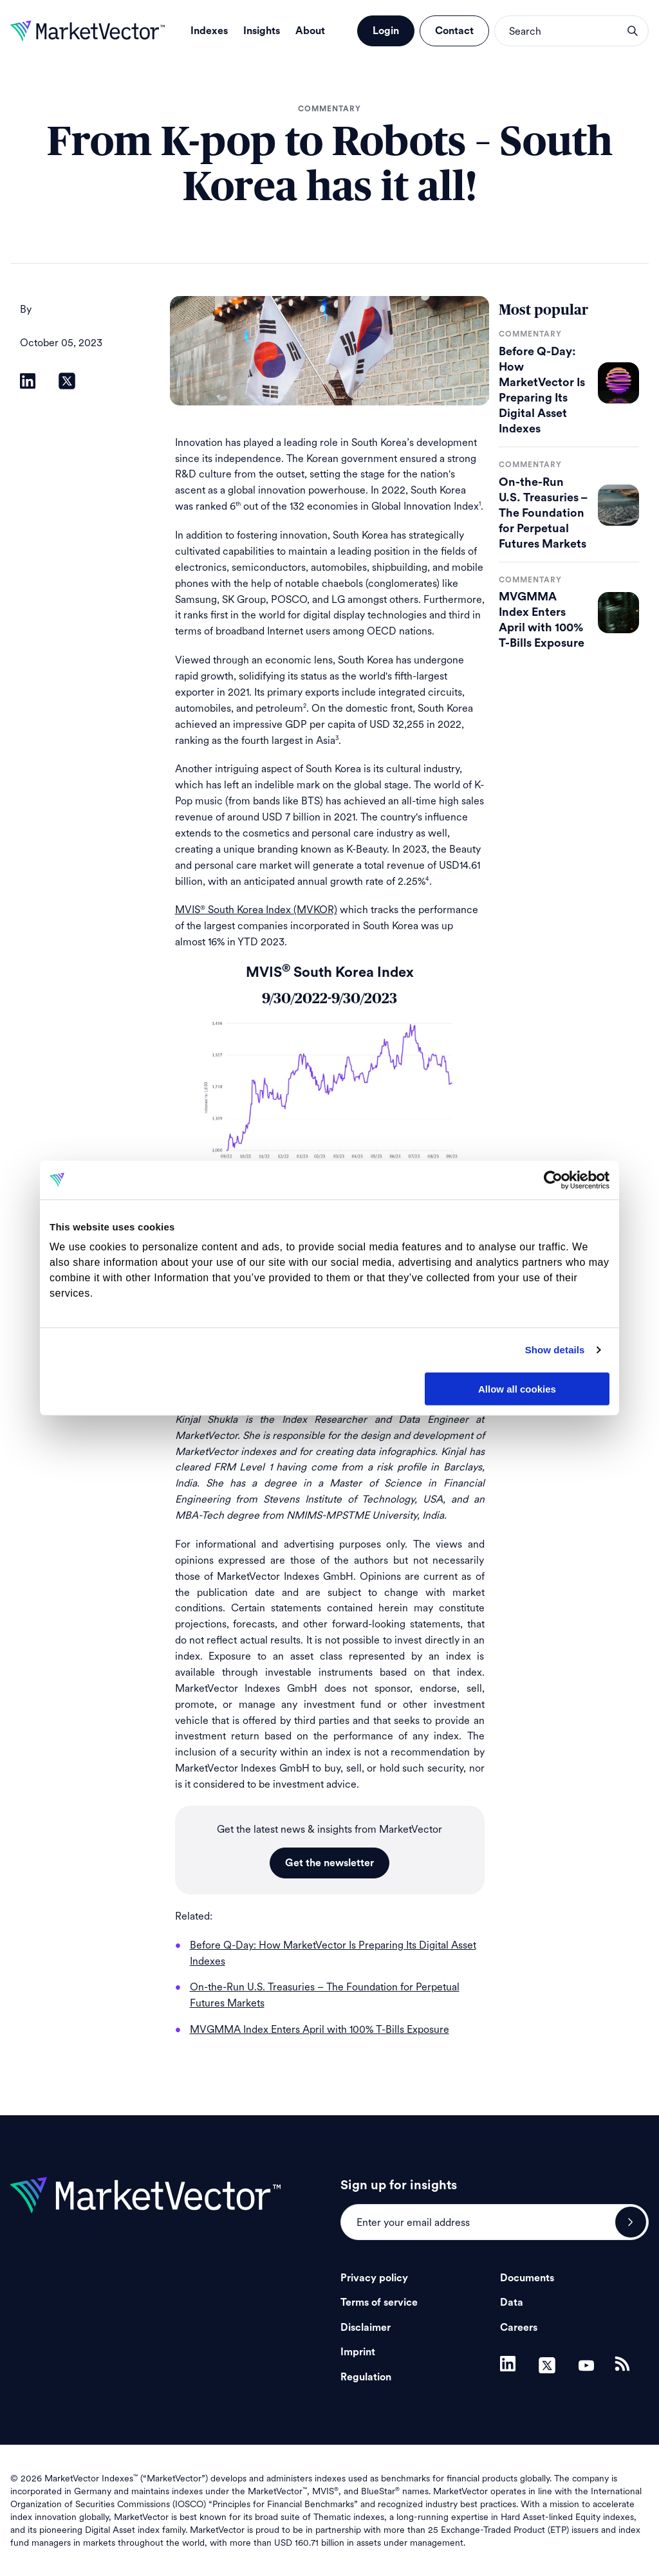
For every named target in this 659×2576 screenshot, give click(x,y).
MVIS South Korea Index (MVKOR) (256, 909)
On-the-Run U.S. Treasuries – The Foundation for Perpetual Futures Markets (543, 513)
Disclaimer (365, 2327)
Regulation (365, 2377)
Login (386, 31)
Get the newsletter (329, 1863)
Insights (261, 31)
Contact (454, 31)
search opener (632, 31)
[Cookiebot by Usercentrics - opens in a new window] (553, 1179)
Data (511, 2302)
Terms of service (379, 2302)
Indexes (209, 31)
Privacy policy (374, 2278)
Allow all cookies (517, 1388)
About (310, 31)
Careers (518, 2327)
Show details (555, 1349)
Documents (527, 2278)
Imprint (357, 2352)
